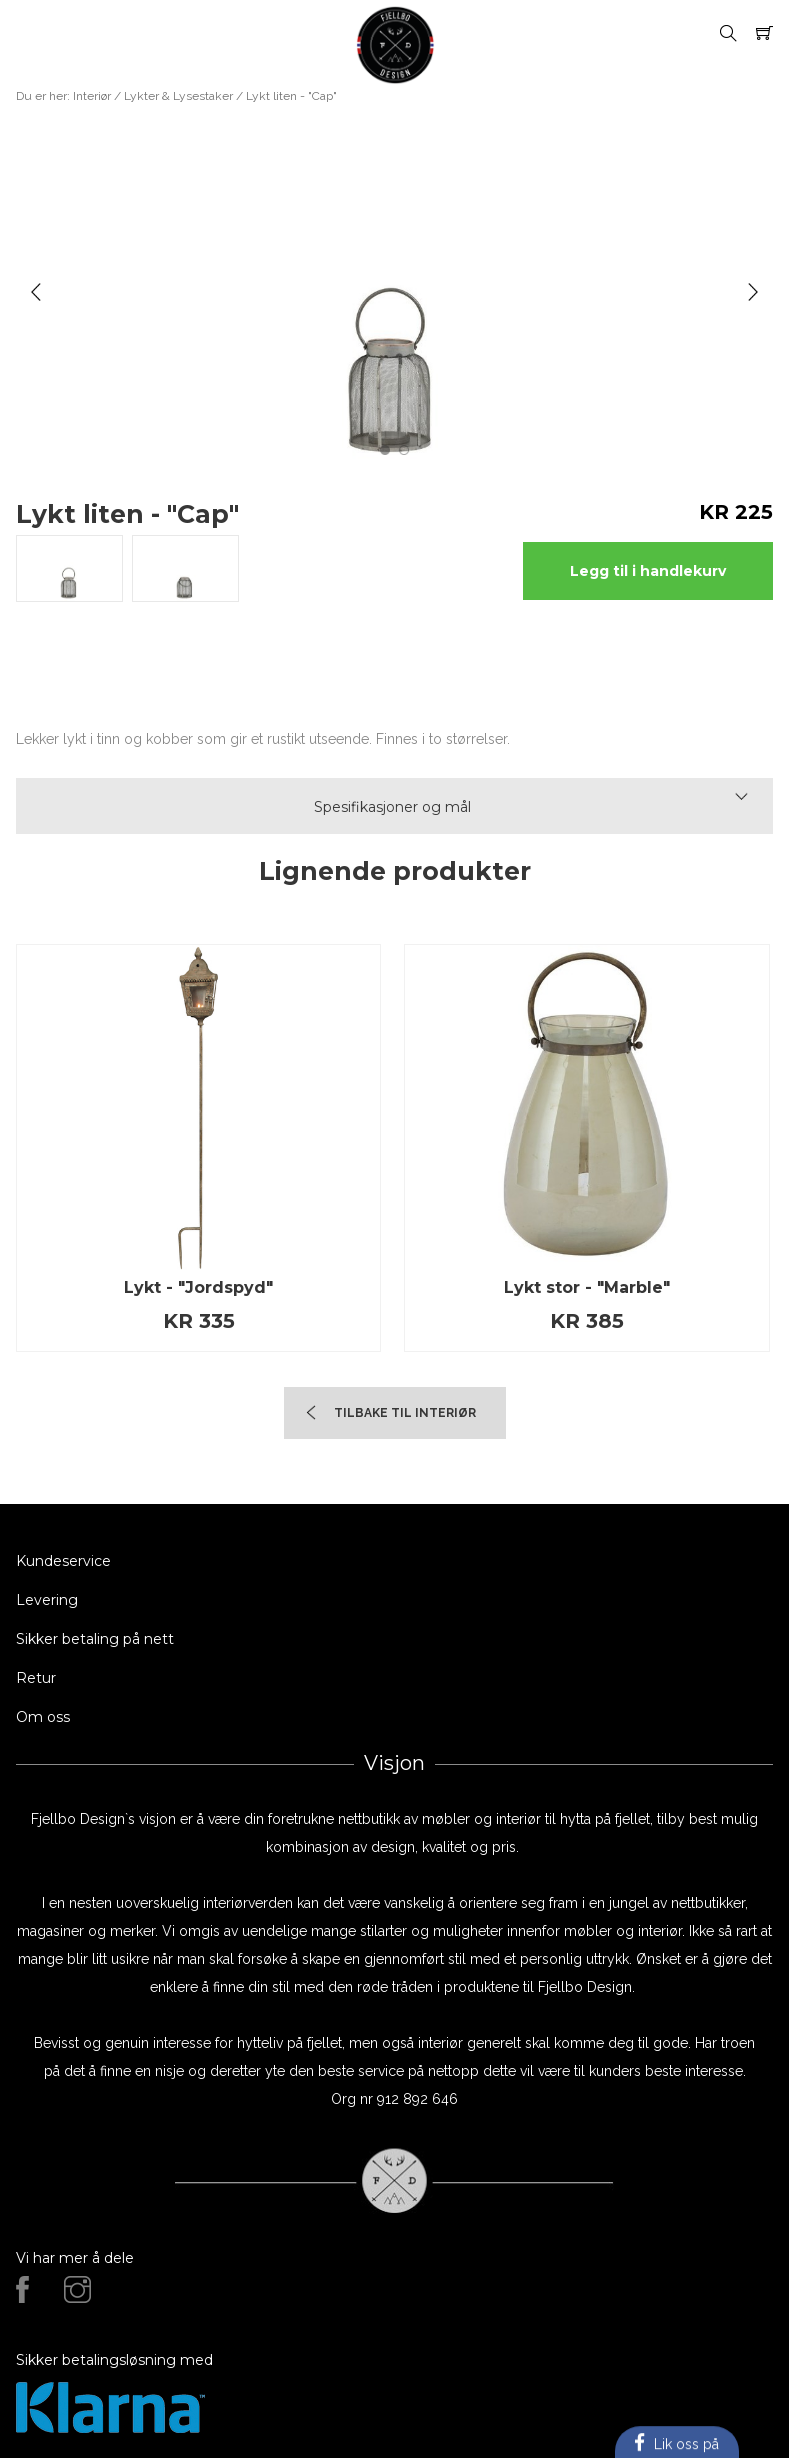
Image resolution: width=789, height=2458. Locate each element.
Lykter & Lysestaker (178, 96)
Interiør (92, 96)
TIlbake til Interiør (405, 1413)
